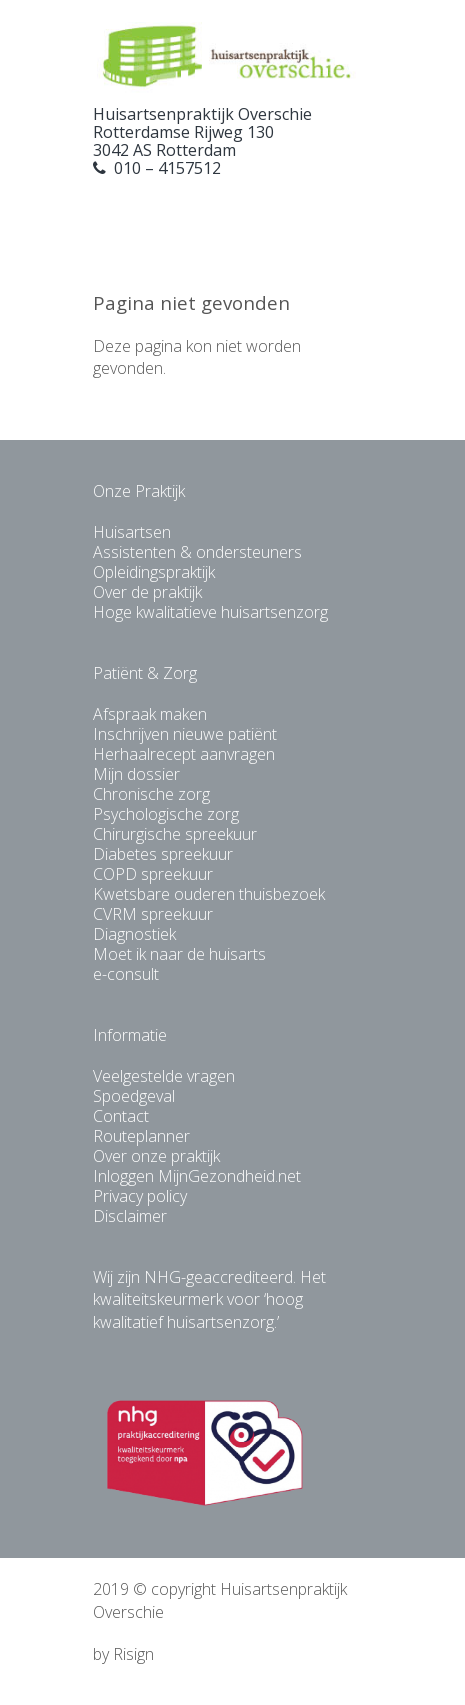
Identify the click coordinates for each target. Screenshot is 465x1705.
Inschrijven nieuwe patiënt (185, 734)
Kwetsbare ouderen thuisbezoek (209, 894)
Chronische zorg (151, 794)
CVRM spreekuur (153, 914)
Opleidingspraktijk (154, 572)
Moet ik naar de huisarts (179, 954)
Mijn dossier (136, 774)
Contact (121, 1116)
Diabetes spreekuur (163, 854)
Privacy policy (140, 1196)
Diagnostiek (134, 934)
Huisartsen (132, 532)
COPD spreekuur (153, 874)
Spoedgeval (134, 1096)
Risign (133, 1654)
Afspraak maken (150, 714)
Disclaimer (130, 1216)
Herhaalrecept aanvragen (184, 754)
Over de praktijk (147, 592)
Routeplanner (141, 1136)
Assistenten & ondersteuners (197, 552)
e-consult (126, 974)
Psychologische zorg (166, 814)
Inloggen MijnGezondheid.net (197, 1176)
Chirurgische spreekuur (175, 834)
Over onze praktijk (156, 1156)
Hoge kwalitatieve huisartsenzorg (210, 612)
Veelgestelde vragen (164, 1076)
